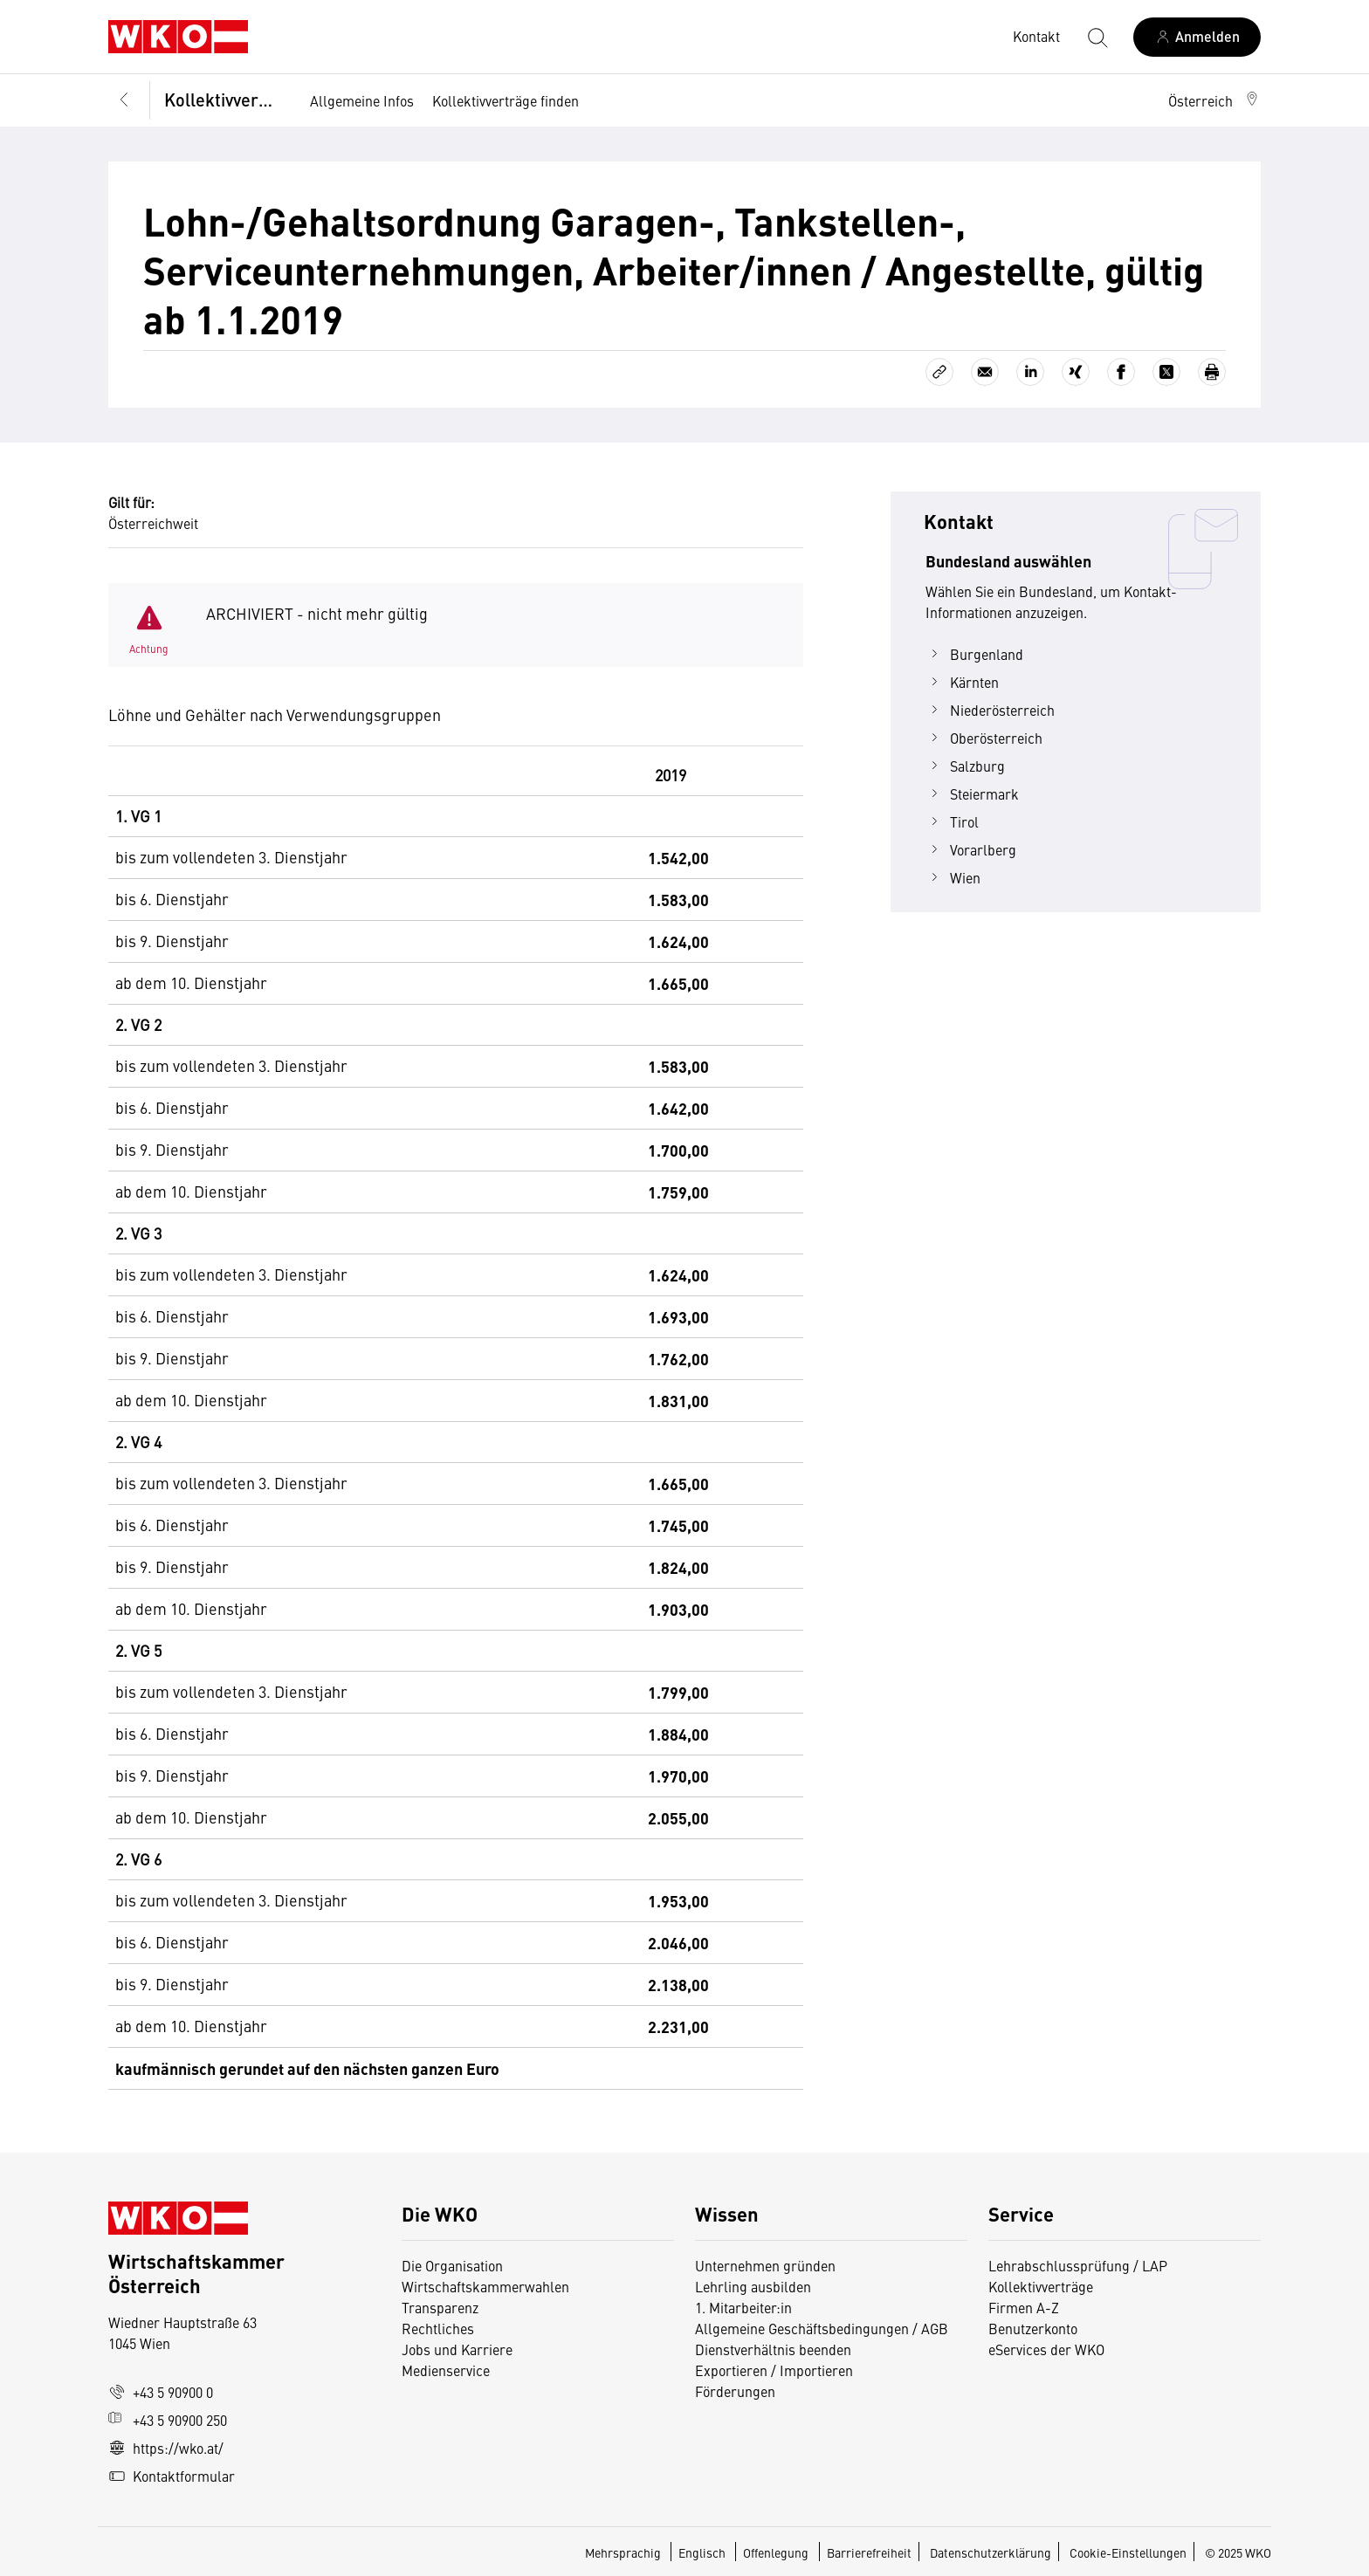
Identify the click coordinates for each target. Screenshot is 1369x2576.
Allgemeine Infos (362, 100)
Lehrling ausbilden (753, 2286)
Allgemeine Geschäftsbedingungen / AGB (821, 2328)
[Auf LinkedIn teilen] (1030, 372)
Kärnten (962, 681)
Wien (952, 877)
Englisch (703, 2552)
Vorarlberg (970, 849)
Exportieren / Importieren (774, 2370)
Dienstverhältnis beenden (773, 2349)
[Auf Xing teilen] (1076, 372)
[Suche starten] (1096, 37)
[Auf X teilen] (1166, 372)
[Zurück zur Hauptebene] (124, 100)
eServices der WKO (1046, 2349)
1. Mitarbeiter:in (743, 2307)
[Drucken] (1212, 372)
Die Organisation (452, 2265)
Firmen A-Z (1023, 2307)
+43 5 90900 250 (167, 2419)
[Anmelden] (1197, 37)
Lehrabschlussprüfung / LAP (1077, 2265)
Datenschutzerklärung (990, 2552)
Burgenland (974, 653)
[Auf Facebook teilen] (1121, 372)
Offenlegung (775, 2552)
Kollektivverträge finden (505, 100)
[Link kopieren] (939, 372)
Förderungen (735, 2391)
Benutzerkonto (1032, 2328)
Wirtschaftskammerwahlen (485, 2286)
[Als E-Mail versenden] (985, 372)
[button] (1214, 100)
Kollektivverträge (226, 99)
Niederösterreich (990, 709)
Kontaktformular (171, 2475)
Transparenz (440, 2307)
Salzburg (965, 765)
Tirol (952, 821)
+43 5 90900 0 (160, 2391)
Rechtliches (438, 2328)
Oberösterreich (983, 737)
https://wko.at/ (166, 2447)
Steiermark (972, 793)
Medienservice (446, 2370)
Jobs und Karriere (457, 2349)
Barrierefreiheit (869, 2552)
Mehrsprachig (624, 2552)
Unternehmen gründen (765, 2265)
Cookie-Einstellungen (1128, 2552)
